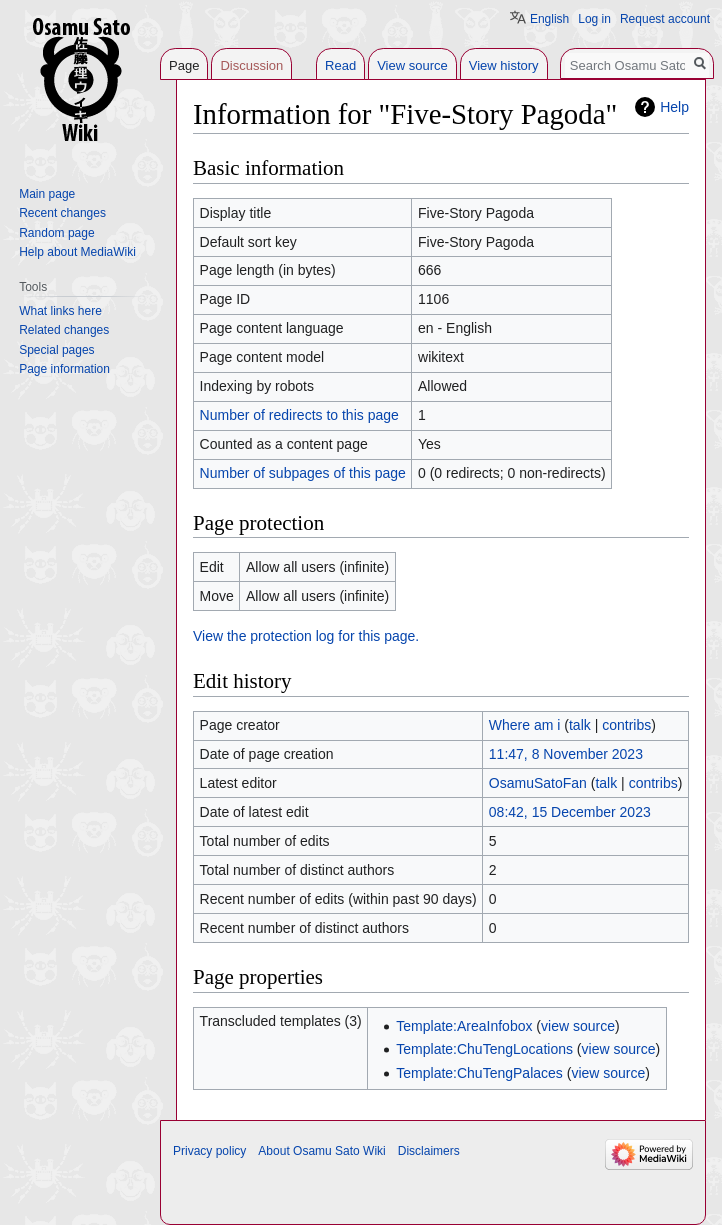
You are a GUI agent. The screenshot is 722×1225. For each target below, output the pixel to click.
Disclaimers (429, 1151)
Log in (594, 19)
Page (184, 65)
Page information (64, 369)
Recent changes (62, 213)
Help (674, 107)
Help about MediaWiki (77, 252)
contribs (626, 725)
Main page (47, 194)
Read (340, 65)
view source (578, 1026)
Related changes (64, 330)
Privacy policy (209, 1151)
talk (580, 725)
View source (412, 65)
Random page (56, 233)
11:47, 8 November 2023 (566, 754)
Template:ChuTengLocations (484, 1049)
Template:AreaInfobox (464, 1026)
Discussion (251, 65)
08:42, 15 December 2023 (570, 812)
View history (504, 65)
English (549, 19)
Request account (665, 19)
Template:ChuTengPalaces (479, 1073)
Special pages (56, 350)
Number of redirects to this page (299, 415)
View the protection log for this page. (306, 636)
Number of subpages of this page (303, 473)
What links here (60, 311)
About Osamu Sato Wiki (321, 1151)
